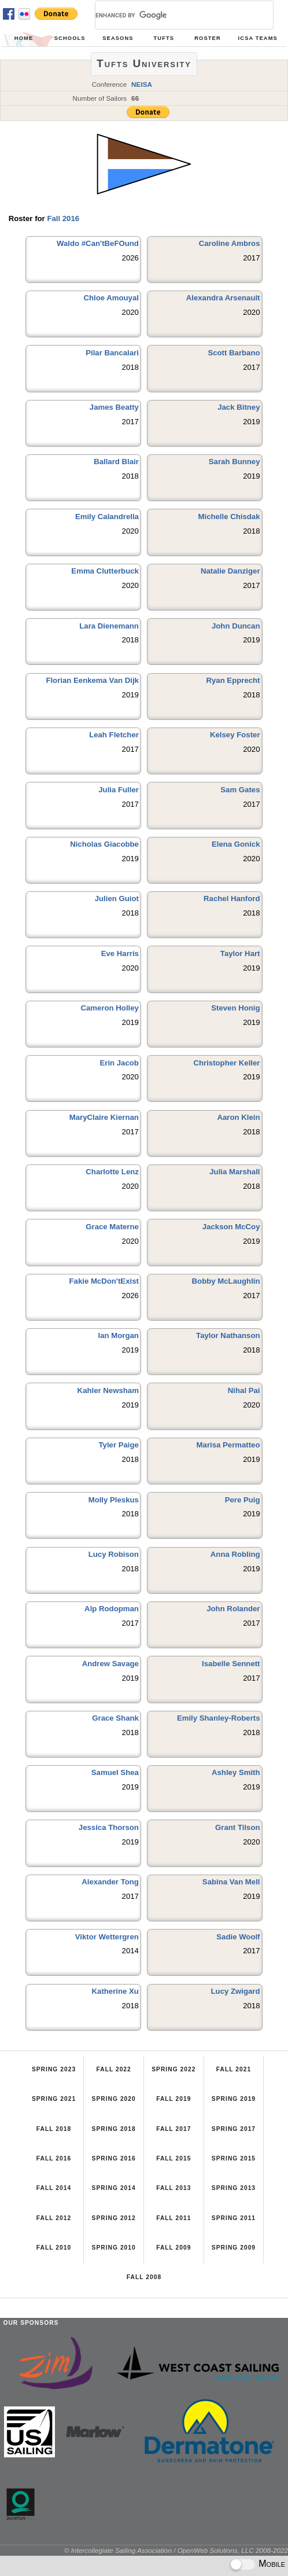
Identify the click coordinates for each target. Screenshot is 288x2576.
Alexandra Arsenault (223, 297)
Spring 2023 (54, 2069)
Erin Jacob (118, 1063)
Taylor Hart (240, 953)
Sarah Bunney (234, 461)
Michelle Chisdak (229, 516)
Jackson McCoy (231, 1226)
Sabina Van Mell (231, 1881)
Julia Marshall (234, 1171)
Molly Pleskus (113, 1499)
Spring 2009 (234, 2247)
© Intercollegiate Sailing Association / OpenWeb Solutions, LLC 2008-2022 (176, 2550)
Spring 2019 (234, 2099)
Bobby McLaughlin (226, 1281)
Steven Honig (235, 1008)
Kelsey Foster (235, 734)
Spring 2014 (114, 2188)
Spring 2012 (114, 2218)
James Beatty (114, 407)
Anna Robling (235, 1554)
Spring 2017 (234, 2129)
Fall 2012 (53, 2218)
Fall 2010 (53, 2247)
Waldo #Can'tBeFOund (98, 243)
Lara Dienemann (109, 626)
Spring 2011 (234, 2218)
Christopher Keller (226, 1063)
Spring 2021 (54, 2099)
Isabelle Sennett (231, 1663)
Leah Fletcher (114, 734)
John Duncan (236, 626)
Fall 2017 (173, 2129)
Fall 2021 (233, 2069)
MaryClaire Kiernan (104, 1117)
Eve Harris (120, 953)
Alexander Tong (110, 1881)
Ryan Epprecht (233, 680)
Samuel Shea (115, 1772)
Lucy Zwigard (235, 1991)
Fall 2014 (53, 2188)
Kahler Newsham (108, 1390)
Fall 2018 (53, 2129)
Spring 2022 (173, 2069)
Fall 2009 (173, 2247)
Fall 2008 (144, 2277)
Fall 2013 (173, 2188)
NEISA (141, 84)
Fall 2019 (173, 2099)
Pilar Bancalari (112, 352)
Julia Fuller (118, 789)
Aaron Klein (238, 1117)
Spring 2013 (234, 2188)
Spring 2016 (114, 2158)
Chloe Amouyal (111, 297)
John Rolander (233, 1608)
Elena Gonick (236, 844)
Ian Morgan (118, 1335)
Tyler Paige (119, 1444)
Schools (70, 38)
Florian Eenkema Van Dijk (92, 680)
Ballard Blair (116, 461)
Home (23, 38)
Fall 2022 (114, 2069)
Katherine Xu (115, 1991)
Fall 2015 (173, 2158)
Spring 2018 (114, 2129)
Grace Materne (112, 1226)
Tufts (163, 38)
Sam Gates (240, 789)
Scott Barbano (234, 352)
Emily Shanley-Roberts (218, 1718)
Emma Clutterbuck (105, 571)
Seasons (117, 38)
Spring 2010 (114, 2247)
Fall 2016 (63, 218)
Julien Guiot (117, 898)
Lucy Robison (113, 1554)
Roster (207, 38)
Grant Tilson (237, 1827)
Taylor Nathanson (228, 1335)
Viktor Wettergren (107, 1936)
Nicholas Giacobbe (104, 844)
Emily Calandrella (107, 516)
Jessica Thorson (109, 1827)
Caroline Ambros (229, 243)
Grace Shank (115, 1718)
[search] (170, 15)
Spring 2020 (114, 2099)
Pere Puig (242, 1499)
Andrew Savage (110, 1663)
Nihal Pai (244, 1390)
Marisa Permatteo (228, 1444)
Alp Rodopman (111, 1608)
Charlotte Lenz (112, 1171)
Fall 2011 (173, 2218)
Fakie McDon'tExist (104, 1281)
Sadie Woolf (238, 1936)
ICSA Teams (258, 38)
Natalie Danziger (230, 571)
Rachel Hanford (232, 898)
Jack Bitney (238, 407)
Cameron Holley (109, 1008)
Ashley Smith (236, 1772)
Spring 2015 (234, 2158)
